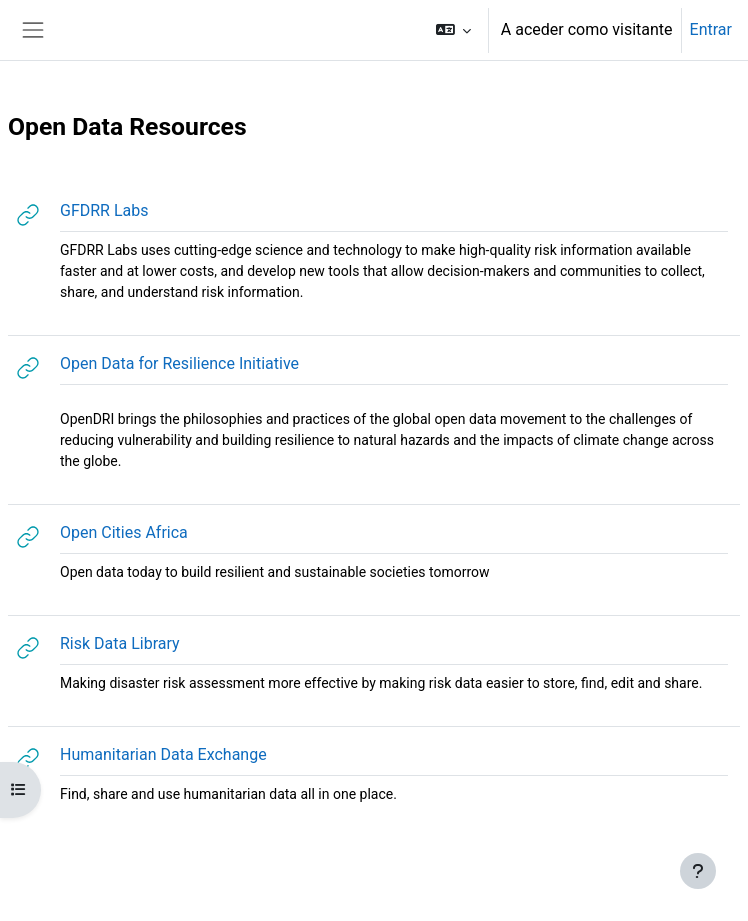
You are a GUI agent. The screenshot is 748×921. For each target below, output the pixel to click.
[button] (452, 30)
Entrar (711, 29)
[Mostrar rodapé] (698, 871)
